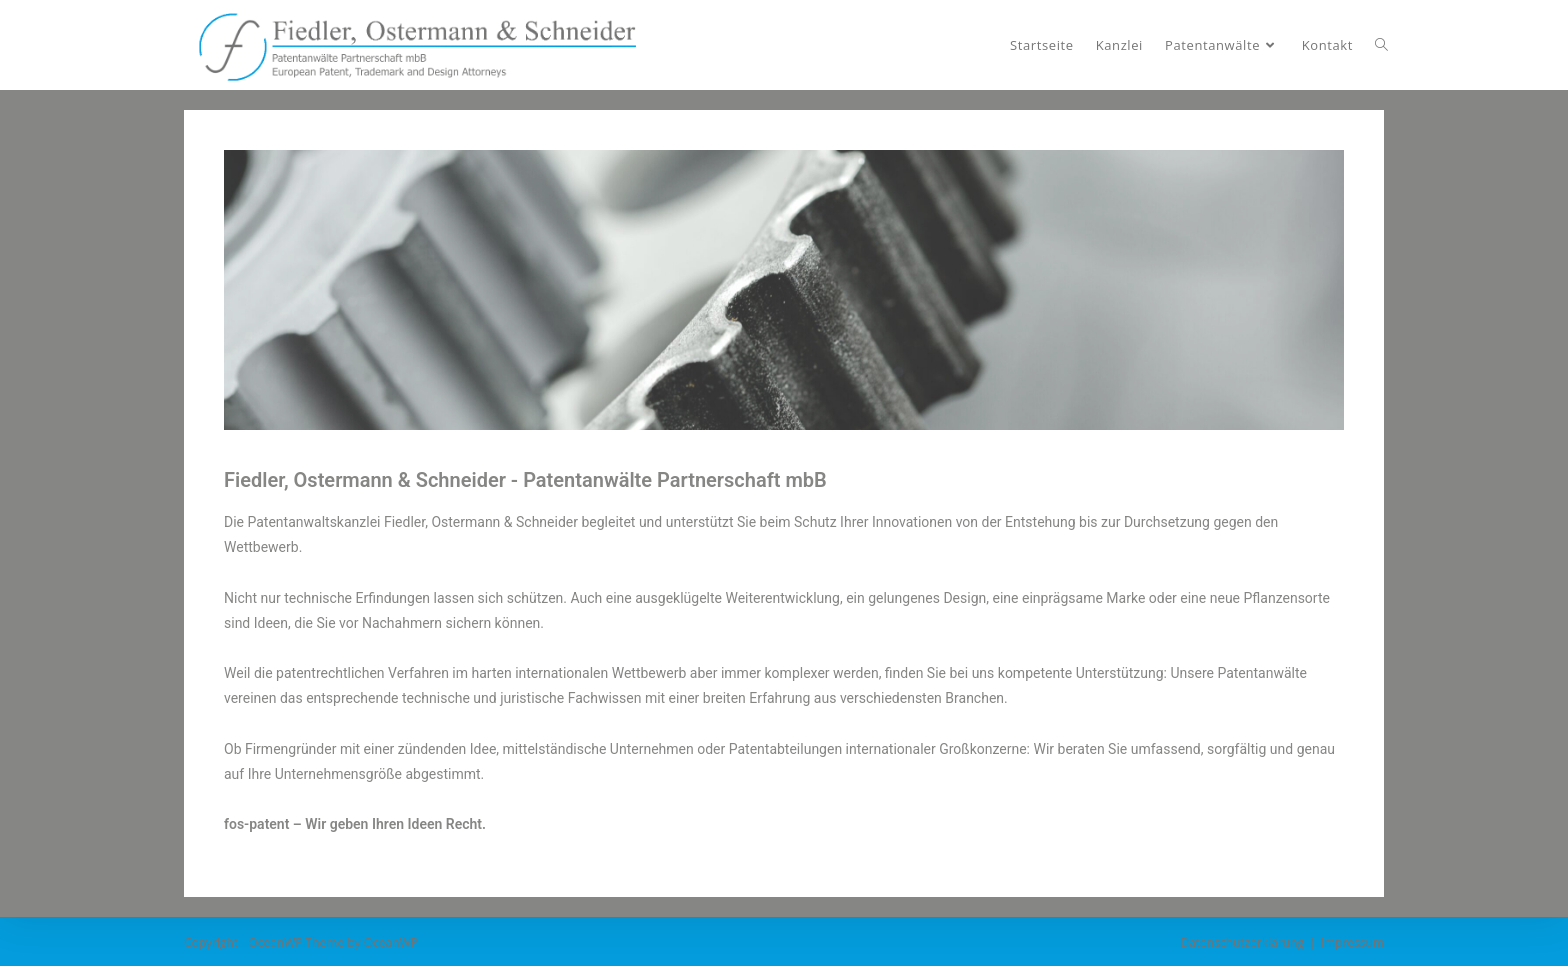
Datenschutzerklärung (1242, 942)
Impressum (1352, 942)
